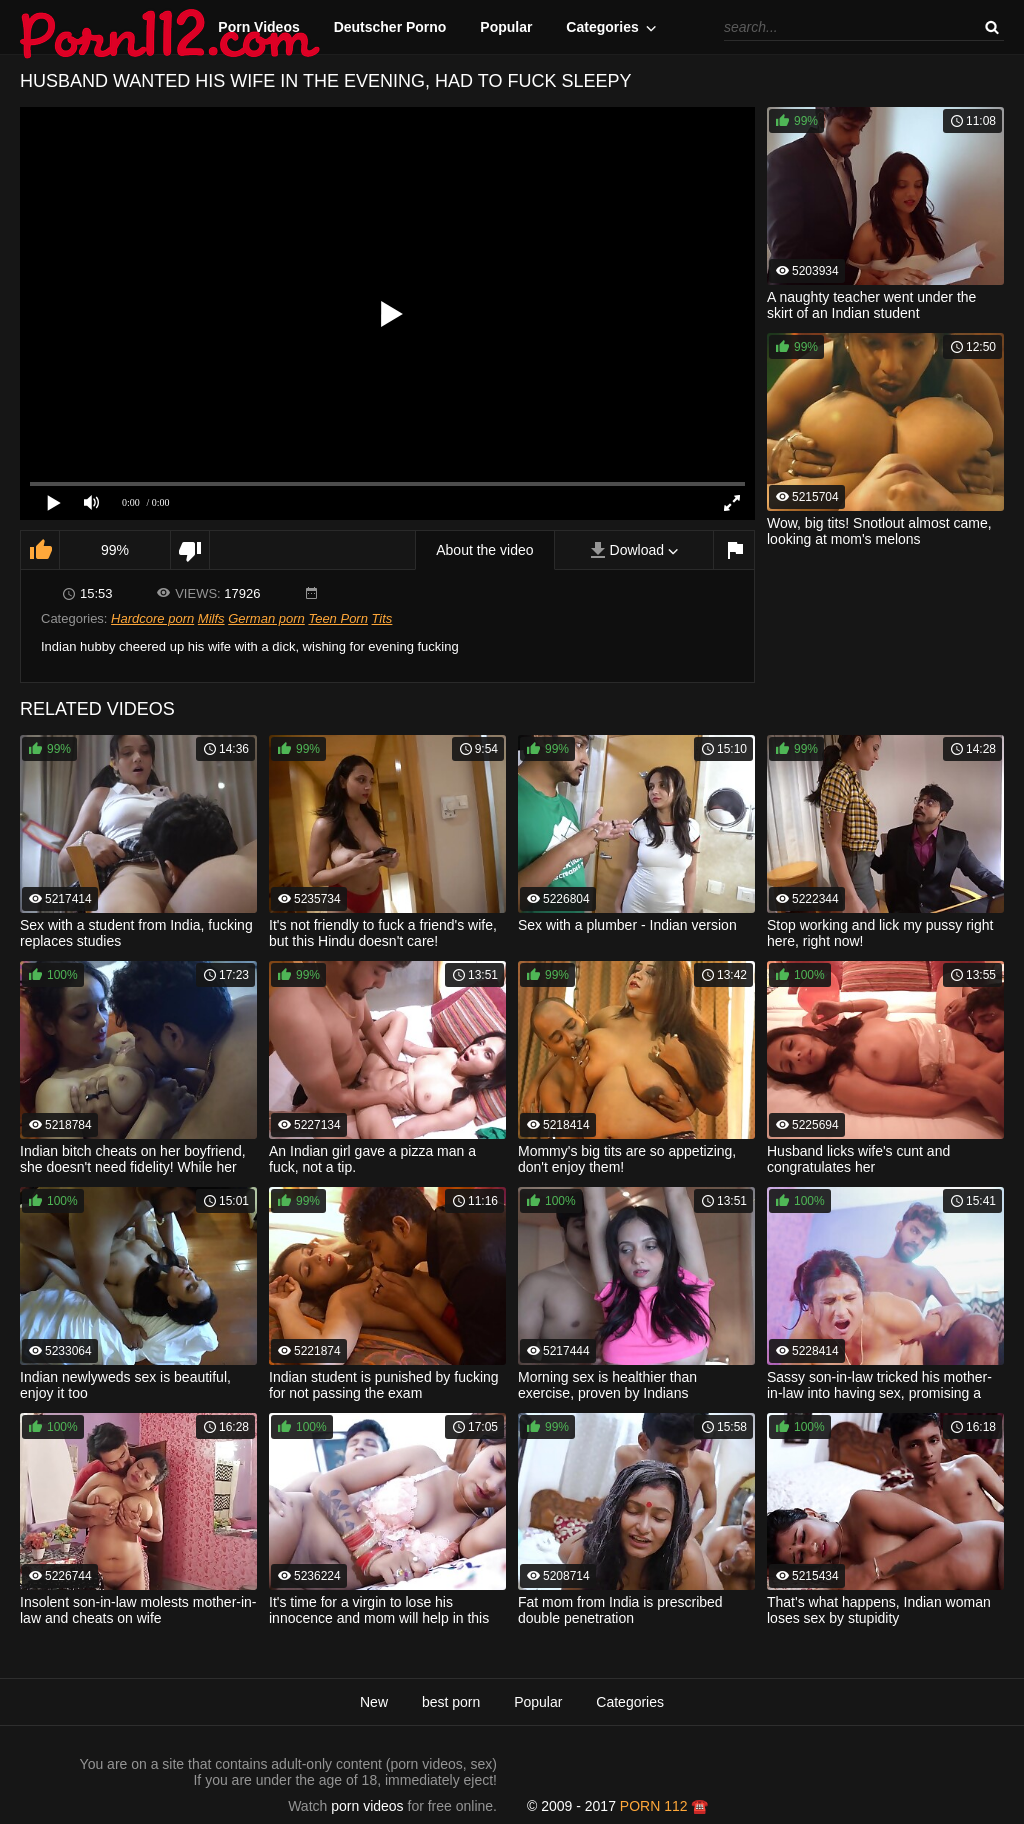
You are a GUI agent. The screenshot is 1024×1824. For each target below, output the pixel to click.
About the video (484, 550)
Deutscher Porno (390, 27)
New (374, 1702)
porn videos (367, 1806)
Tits (382, 618)
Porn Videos (258, 27)
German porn (266, 618)
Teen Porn (338, 618)
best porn (451, 1702)
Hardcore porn (152, 618)
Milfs (211, 618)
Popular (506, 27)
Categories (602, 27)
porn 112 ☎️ (664, 1806)
